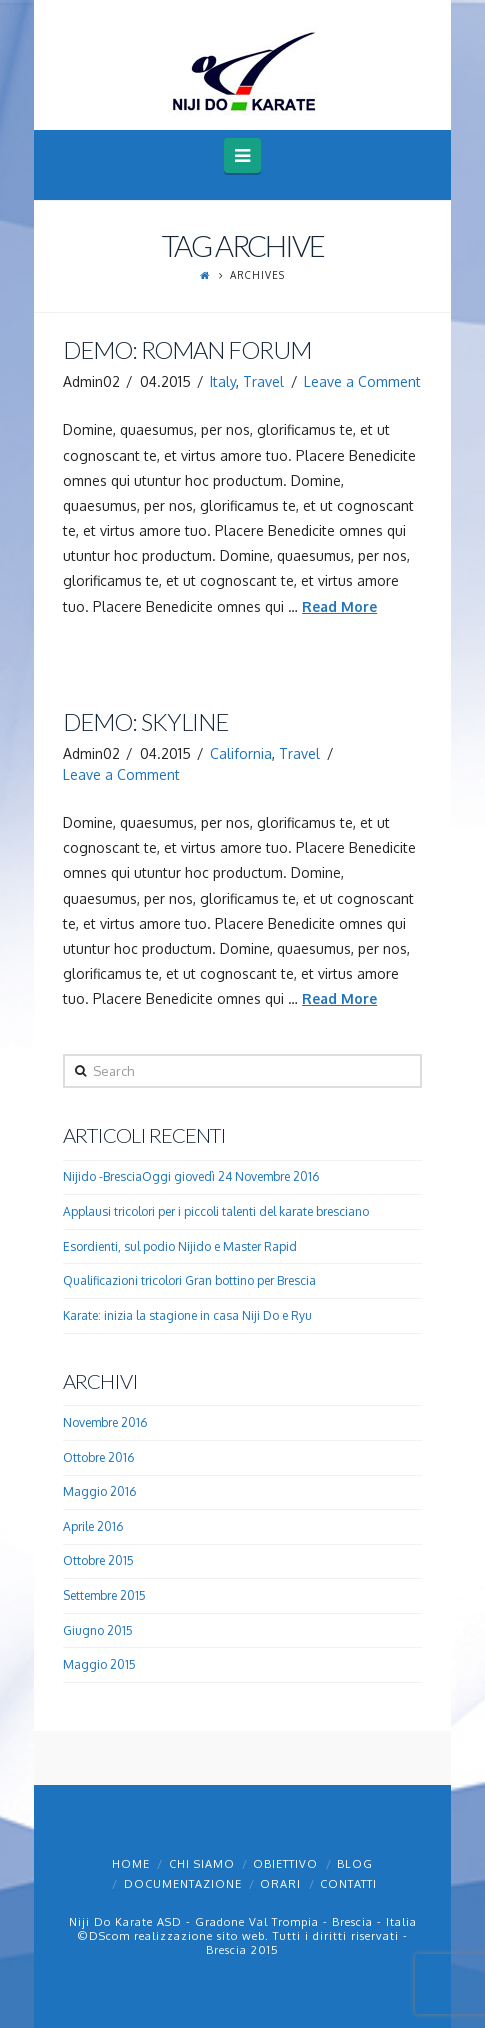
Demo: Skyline (145, 722)
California (241, 753)
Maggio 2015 (99, 1664)
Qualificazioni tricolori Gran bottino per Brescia (189, 1280)
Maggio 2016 (99, 1491)
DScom (109, 1936)
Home (131, 1864)
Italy (223, 381)
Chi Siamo (202, 1864)
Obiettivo (285, 1864)
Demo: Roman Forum (187, 350)
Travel (263, 381)
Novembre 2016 (105, 1422)
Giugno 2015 (98, 1630)
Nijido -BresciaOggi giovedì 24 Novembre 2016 (191, 1176)
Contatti (348, 1884)
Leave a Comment (362, 381)
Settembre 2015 (104, 1595)
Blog (355, 1864)
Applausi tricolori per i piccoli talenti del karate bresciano (216, 1211)
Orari (280, 1884)
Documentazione (183, 1884)
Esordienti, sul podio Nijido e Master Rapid (180, 1246)
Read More (339, 606)
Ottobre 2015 (98, 1560)
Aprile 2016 (93, 1526)
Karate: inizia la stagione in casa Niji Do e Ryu (187, 1315)
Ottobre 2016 (98, 1457)
